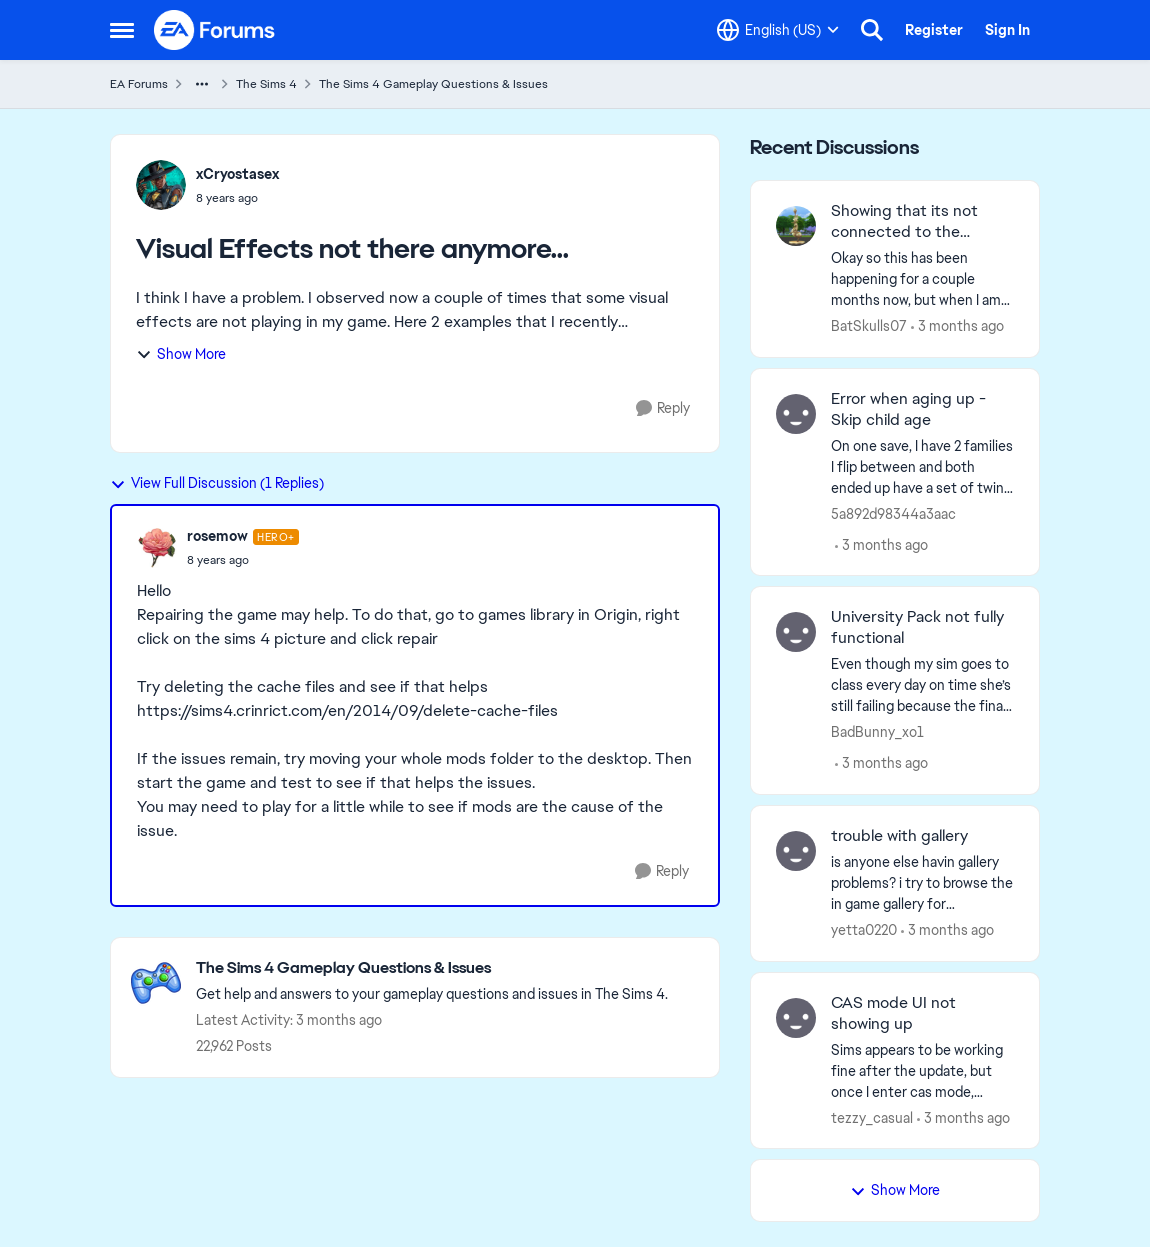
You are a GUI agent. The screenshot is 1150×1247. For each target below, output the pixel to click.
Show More (181, 354)
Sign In (1007, 30)
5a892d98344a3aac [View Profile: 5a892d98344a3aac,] (893, 513)
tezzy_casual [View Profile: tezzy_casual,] (872, 1117)
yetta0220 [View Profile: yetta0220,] (864, 930)
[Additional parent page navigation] (202, 84)
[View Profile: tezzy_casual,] (796, 1018)
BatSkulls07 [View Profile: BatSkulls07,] (869, 326)
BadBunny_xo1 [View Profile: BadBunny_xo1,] (877, 732)
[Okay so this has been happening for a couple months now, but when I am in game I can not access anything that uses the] (922, 279)
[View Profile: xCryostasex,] (161, 185)
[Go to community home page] (215, 30)
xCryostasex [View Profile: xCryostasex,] (237, 174)
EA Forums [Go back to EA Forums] (139, 84)
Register (934, 30)
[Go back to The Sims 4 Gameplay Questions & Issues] (432, 968)
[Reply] (663, 408)
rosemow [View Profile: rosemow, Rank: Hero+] (217, 536)
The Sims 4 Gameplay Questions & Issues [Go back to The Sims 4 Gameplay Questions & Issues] (433, 84)
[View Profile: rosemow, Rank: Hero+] (157, 548)
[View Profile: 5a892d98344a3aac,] (796, 414)
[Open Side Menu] (122, 30)
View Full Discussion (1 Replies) (217, 483)
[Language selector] (778, 30)
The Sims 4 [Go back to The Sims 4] (266, 84)
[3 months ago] (957, 326)
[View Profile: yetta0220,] (796, 851)
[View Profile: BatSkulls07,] (796, 226)
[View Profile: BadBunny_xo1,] (796, 632)
